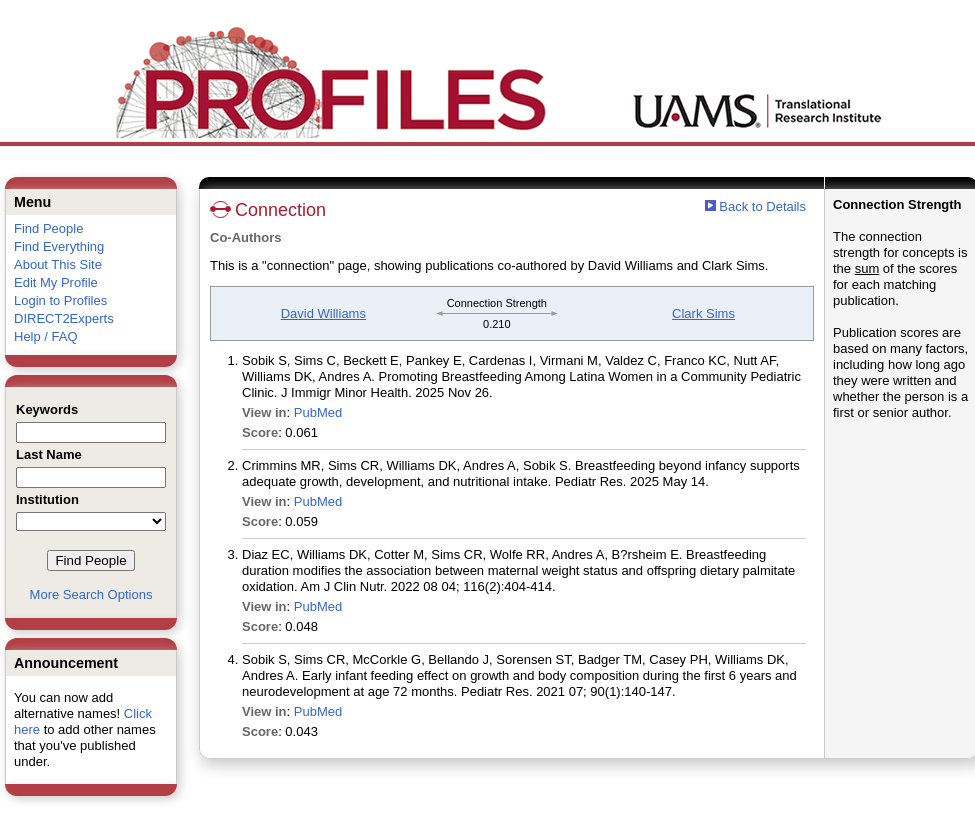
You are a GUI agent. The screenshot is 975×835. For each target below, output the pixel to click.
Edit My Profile (56, 282)
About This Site (58, 264)
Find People (48, 228)
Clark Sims (703, 313)
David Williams (323, 313)
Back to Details (762, 206)
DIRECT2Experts (64, 318)
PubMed (318, 412)
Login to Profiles (60, 300)
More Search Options (91, 594)
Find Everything (59, 246)
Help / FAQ (46, 336)
